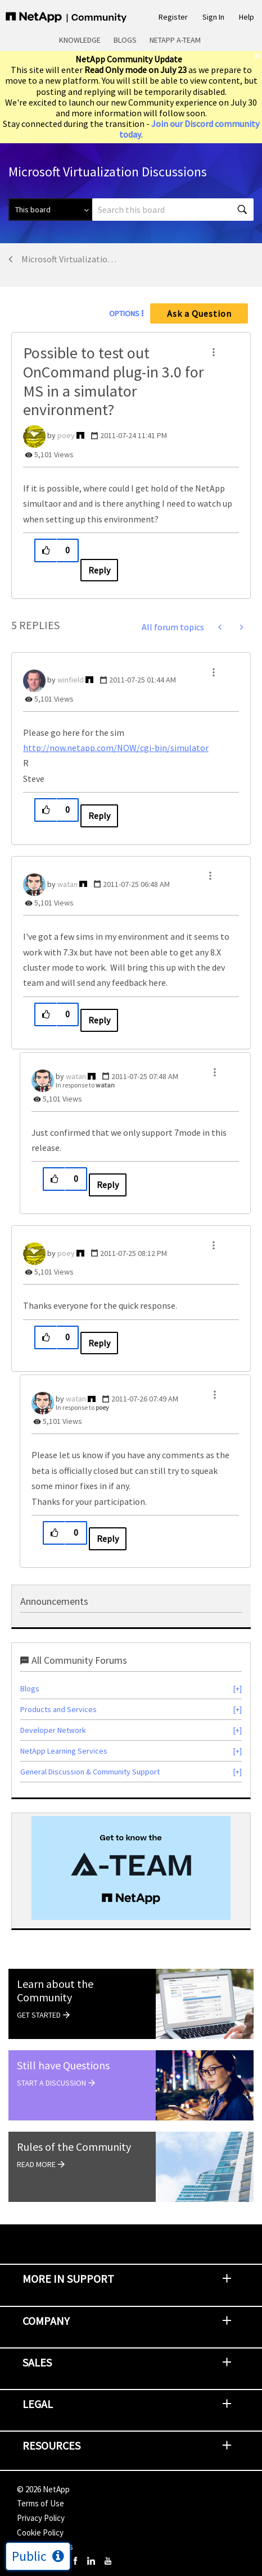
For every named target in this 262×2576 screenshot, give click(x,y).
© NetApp (43, 2489)
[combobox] (173, 209)
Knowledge (80, 40)
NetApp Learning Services (63, 1751)
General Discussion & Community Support (90, 1772)
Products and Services (58, 1709)
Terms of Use (40, 2503)
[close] (258, 56)
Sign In (213, 17)
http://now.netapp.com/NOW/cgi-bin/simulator (116, 747)
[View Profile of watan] (67, 884)
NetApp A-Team (175, 40)
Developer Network (53, 1730)
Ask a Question (199, 313)
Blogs (125, 40)
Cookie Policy (40, 2532)
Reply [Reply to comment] (99, 815)
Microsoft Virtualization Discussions (71, 259)
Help (246, 17)
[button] (213, 352)
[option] (131, 1868)
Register (173, 17)
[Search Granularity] (50, 209)
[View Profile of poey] (66, 435)
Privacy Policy (41, 2518)
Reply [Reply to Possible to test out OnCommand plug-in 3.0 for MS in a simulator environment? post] (99, 570)
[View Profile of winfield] (70, 680)
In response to (85, 1085)
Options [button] (124, 313)
